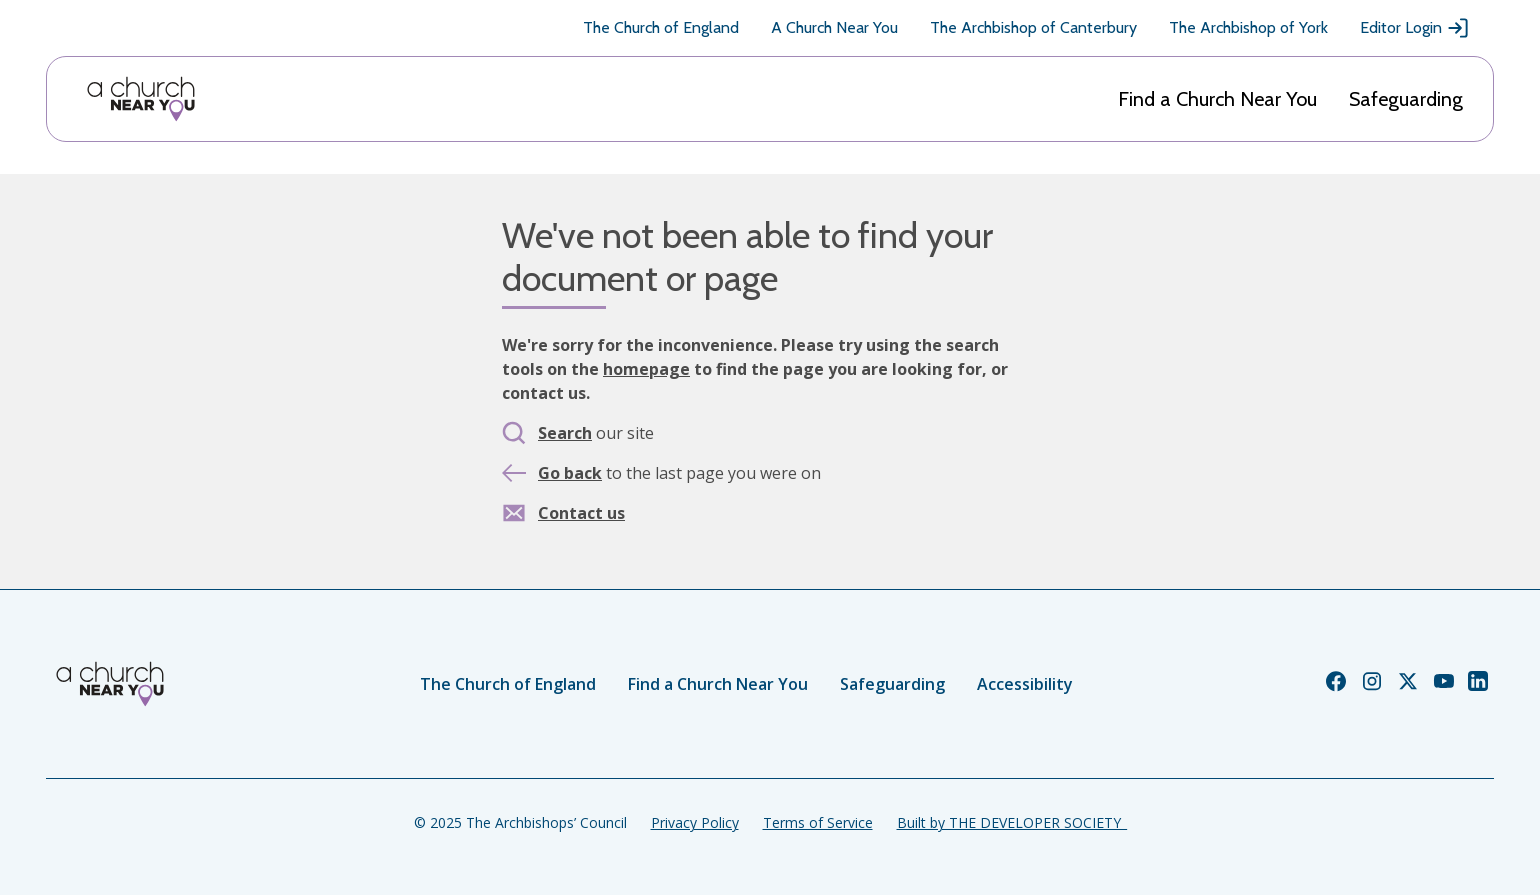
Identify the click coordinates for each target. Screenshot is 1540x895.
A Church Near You (834, 27)
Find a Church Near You (1217, 99)
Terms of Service (818, 822)
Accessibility (1025, 684)
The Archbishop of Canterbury (1033, 27)
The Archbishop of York (1248, 27)
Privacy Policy (695, 822)
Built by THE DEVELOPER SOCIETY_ (1012, 822)
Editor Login (1415, 28)
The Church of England (661, 27)
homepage (646, 369)
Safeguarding (1406, 99)
